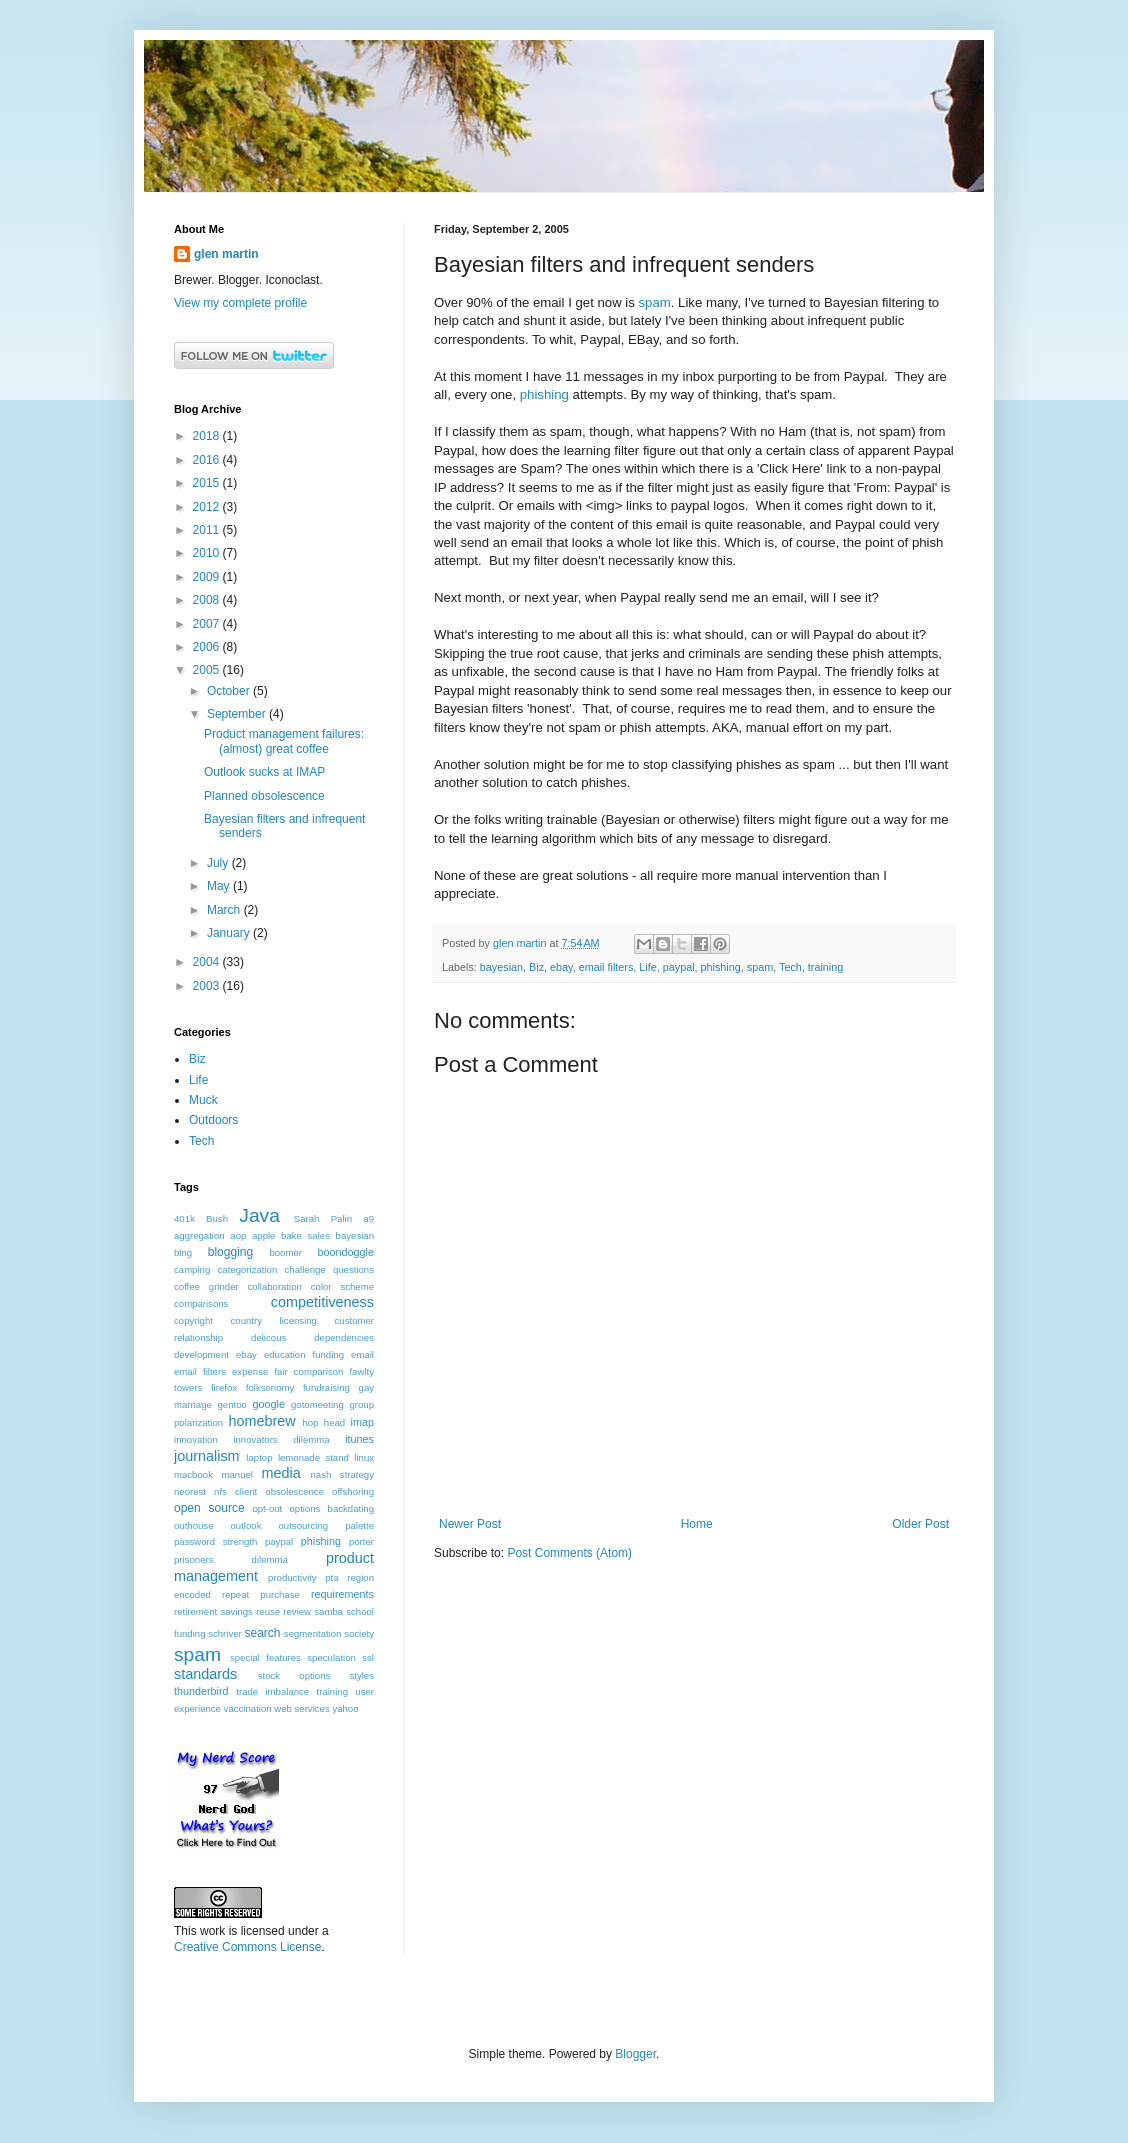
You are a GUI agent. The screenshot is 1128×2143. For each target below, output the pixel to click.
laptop (259, 1457)
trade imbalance (272, 1691)
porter (361, 1541)
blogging (230, 1252)
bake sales (305, 1235)
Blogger (635, 2054)
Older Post (920, 1524)
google (269, 1404)
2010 (208, 553)
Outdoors (213, 1120)
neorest (190, 1491)
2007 (208, 624)
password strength (215, 1541)
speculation (331, 1657)
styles (361, 1675)
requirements (342, 1594)
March (225, 910)
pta (331, 1577)
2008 (208, 600)
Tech (790, 967)
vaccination (248, 1708)
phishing (544, 394)
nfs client (235, 1491)
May (220, 886)
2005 (208, 670)
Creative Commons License (247, 1947)
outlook (246, 1525)
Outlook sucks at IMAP (264, 772)
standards (205, 1674)
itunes (359, 1439)
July (219, 863)
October (230, 691)
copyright (193, 1320)
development (201, 1354)
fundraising (326, 1387)
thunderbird (201, 1691)
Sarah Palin (323, 1218)
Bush (217, 1218)
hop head (323, 1422)
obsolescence (294, 1491)
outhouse (193, 1525)
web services (301, 1708)
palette (359, 1525)
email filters (606, 967)
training (825, 967)
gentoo (232, 1404)
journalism (207, 1456)
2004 (208, 962)
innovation (196, 1439)
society (359, 1633)
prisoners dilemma (231, 1559)
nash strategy (342, 1474)
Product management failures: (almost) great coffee (284, 741)
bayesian (501, 967)
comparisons (201, 1303)
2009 (208, 577)
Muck (203, 1100)
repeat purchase (261, 1594)
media (280, 1473)
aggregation (199, 1235)
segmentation (313, 1633)
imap (362, 1422)
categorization (248, 1269)
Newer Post (470, 1524)
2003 (208, 986)
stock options (294, 1675)
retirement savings (213, 1611)
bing (183, 1252)
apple (263, 1235)
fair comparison (308, 1371)
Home (697, 1524)
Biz (536, 967)
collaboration (275, 1286)
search (262, 1633)
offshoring (353, 1491)
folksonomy (270, 1387)
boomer (285, 1252)
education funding (304, 1354)
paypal (679, 967)
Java (259, 1215)
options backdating (331, 1508)
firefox (224, 1387)
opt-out (267, 1508)
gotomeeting (317, 1404)
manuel (236, 1474)
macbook (193, 1474)
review (297, 1611)
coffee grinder (206, 1286)
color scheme (342, 1286)
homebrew (261, 1421)
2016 (208, 460)
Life (647, 967)
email (362, 1354)
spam (655, 302)
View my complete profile (240, 303)
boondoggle (346, 1252)
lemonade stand (313, 1457)
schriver (225, 1633)
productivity (292, 1577)
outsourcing (304, 1525)
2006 (208, 647)
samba (328, 1611)
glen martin (226, 254)
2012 (208, 507)
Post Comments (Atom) (569, 1553)
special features (265, 1657)
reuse (268, 1611)
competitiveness (322, 1302)
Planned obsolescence (264, 796)
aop (238, 1235)
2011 (208, 530)
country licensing (274, 1320)
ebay (561, 967)
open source (209, 1508)
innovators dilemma (281, 1439)
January (230, 933)
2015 (208, 483)
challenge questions (329, 1269)
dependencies (344, 1337)
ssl (368, 1657)
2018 (208, 436)
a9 (368, 1218)
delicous (268, 1337)
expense (250, 1371)
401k (184, 1218)
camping (192, 1269)
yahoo (345, 1708)
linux (364, 1457)
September (238, 714)
